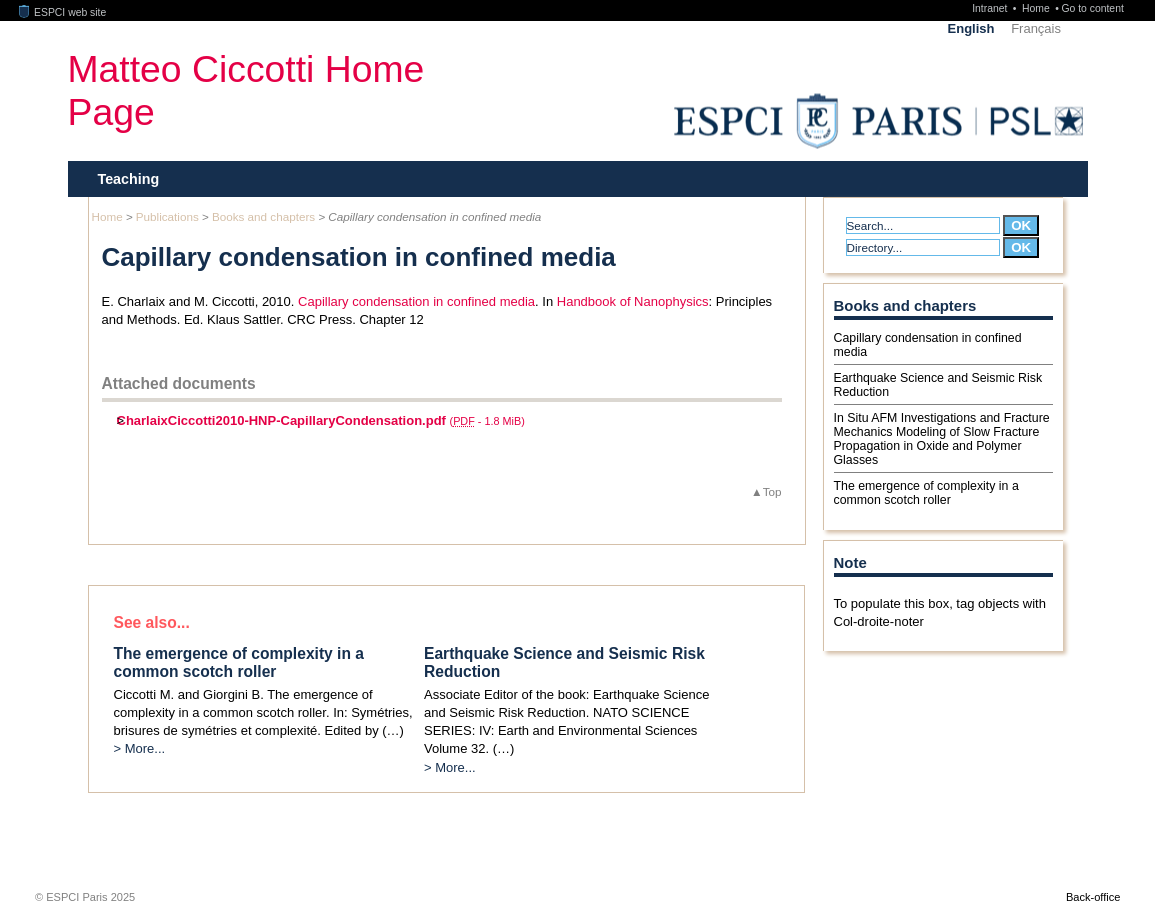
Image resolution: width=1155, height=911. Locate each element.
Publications (167, 216)
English (971, 28)
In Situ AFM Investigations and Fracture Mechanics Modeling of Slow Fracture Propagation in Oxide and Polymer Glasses (942, 439)
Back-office (1093, 897)
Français (1036, 28)
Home (1037, 8)
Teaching (129, 179)
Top (772, 491)
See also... (152, 622)
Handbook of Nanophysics (633, 301)
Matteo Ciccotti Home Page (246, 90)
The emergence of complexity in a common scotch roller (926, 493)
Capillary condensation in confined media (416, 301)
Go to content (1092, 8)
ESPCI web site (63, 12)
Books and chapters (263, 216)
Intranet (991, 8)
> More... (140, 748)
